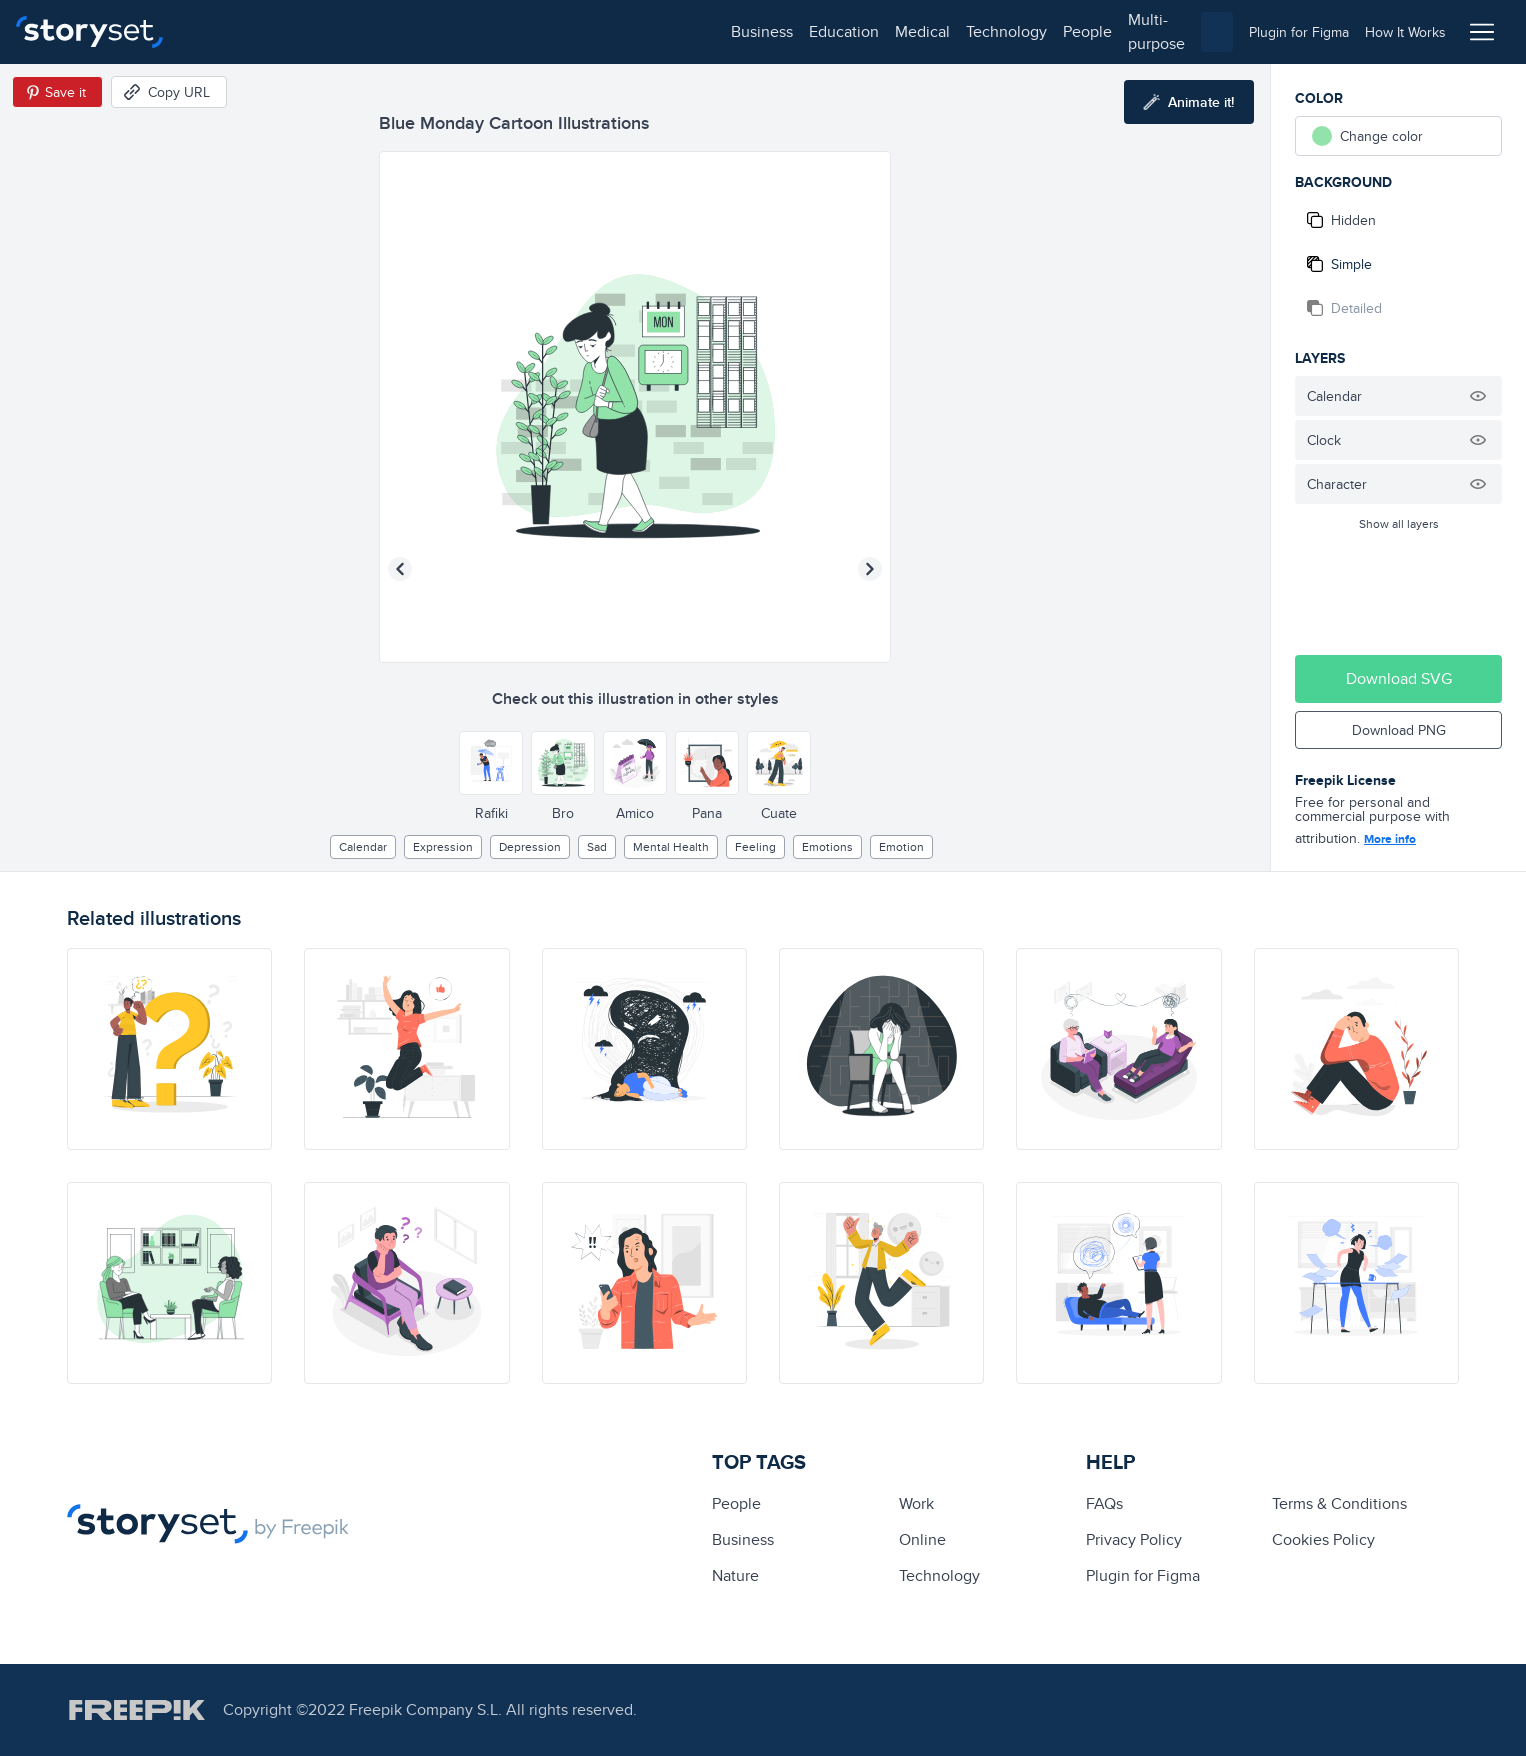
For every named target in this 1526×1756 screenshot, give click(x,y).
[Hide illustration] (1478, 396)
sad (597, 846)
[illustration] (169, 1049)
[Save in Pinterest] (57, 92)
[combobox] (969, 32)
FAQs (1104, 1503)
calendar (363, 846)
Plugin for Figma (1143, 1575)
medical (386, 31)
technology (470, 31)
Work (916, 1503)
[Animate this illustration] (1189, 102)
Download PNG (1399, 730)
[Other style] (491, 763)
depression (530, 846)
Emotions (827, 846)
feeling (755, 846)
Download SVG (1399, 678)
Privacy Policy (1134, 1539)
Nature (735, 1575)
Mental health (671, 846)
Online (922, 1539)
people (551, 31)
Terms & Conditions (1339, 1503)
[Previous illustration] (400, 569)
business (226, 31)
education (308, 31)
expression (443, 846)
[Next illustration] (870, 569)
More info (1390, 839)
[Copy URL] (169, 92)
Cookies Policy (1323, 1539)
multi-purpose (640, 31)
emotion (901, 846)
